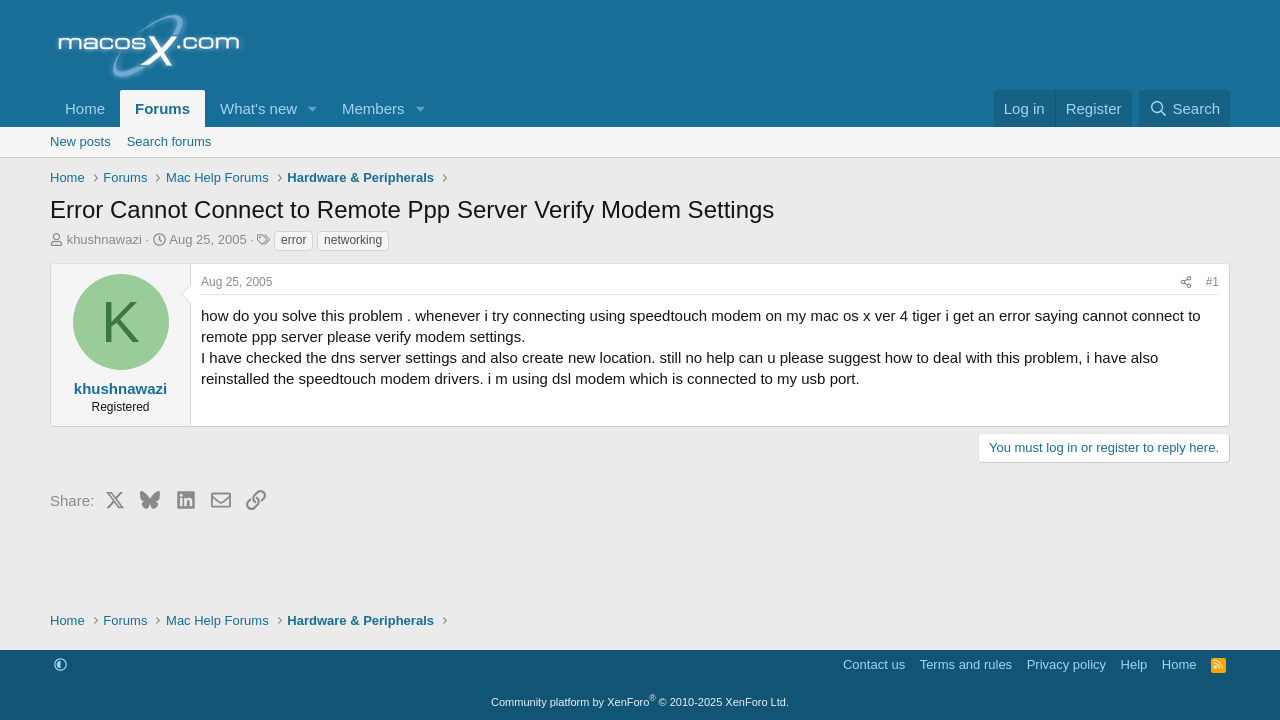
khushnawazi (104, 239)
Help (1134, 664)
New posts (80, 141)
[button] (313, 108)
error (293, 240)
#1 (1212, 282)
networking (353, 240)
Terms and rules (966, 664)
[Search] (1184, 108)
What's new (258, 108)
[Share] (1186, 282)
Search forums (169, 141)
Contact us (874, 664)
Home (85, 108)
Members (373, 108)
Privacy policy (1066, 664)
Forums (162, 108)
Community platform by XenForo (640, 702)
